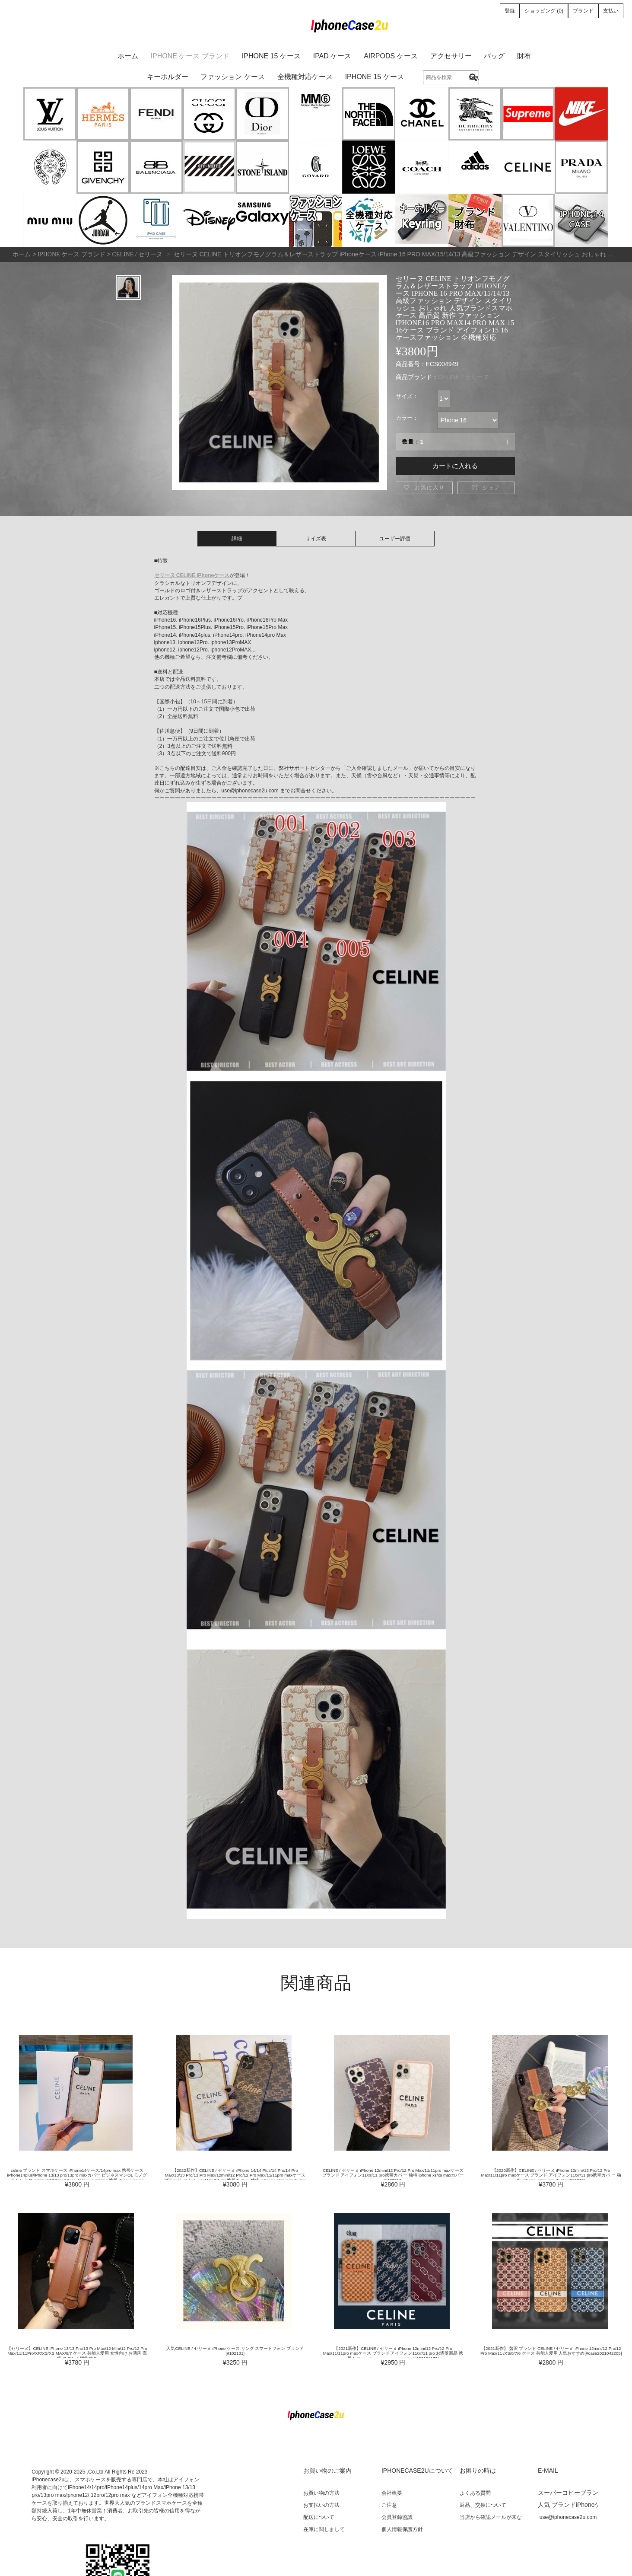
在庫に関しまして (324, 2529)
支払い (611, 11)
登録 (510, 11)
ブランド (583, 11)
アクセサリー (451, 56)
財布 (524, 56)
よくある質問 (475, 2493)
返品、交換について (483, 2505)
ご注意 (389, 2505)
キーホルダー (167, 76)
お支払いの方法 (321, 2505)
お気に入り (424, 488)
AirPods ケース (390, 56)
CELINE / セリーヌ (463, 376)
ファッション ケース (232, 76)
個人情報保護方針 (402, 2529)
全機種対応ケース (305, 76)
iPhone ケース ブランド (190, 56)
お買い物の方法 (321, 2493)
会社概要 (391, 2493)
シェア (486, 488)
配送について (318, 2517)
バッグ (494, 56)
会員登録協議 (397, 2517)
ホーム (128, 56)
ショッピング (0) (543, 11)
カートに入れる (455, 465)
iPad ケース (332, 56)
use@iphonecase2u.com (568, 2517)
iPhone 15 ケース (271, 56)
